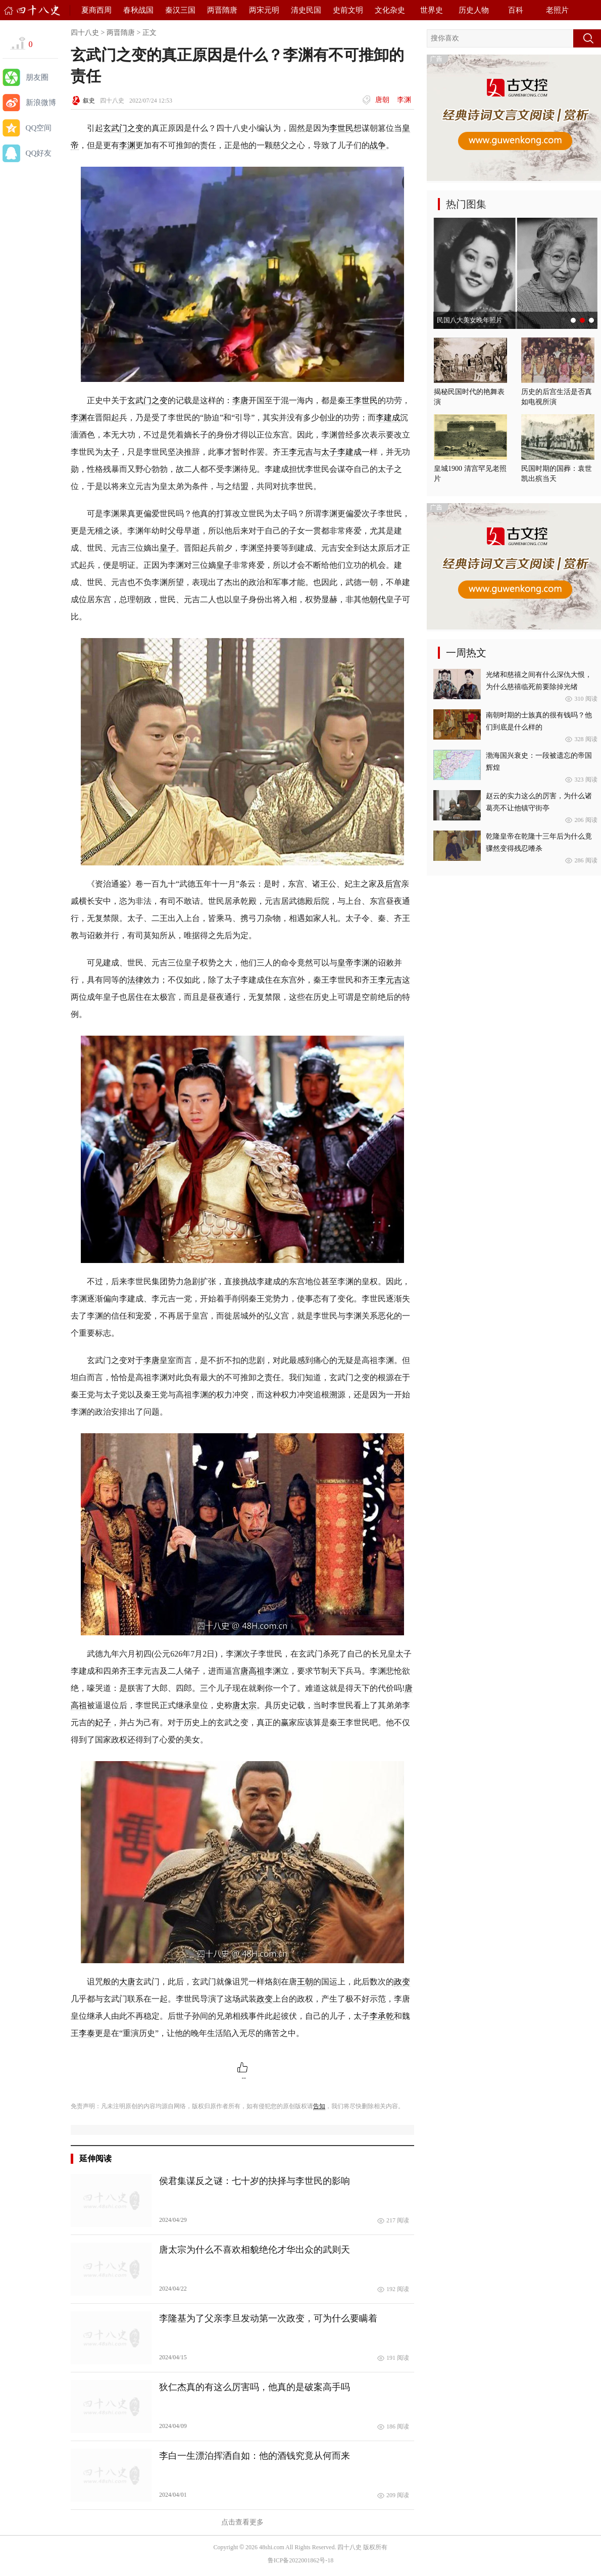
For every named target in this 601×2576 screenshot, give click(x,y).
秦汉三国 (180, 10)
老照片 (557, 10)
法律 (135, 980)
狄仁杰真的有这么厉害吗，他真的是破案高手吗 (254, 2387)
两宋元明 (264, 10)
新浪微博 (41, 103)
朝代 (378, 599)
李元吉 (301, 452)
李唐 (240, 400)
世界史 (431, 10)
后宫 (393, 884)
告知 (319, 2106)
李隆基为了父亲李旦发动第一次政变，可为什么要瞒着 (268, 2318)
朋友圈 (37, 77)
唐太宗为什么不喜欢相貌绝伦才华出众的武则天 (254, 2250)
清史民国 (306, 10)
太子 (111, 452)
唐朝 (382, 100)
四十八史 (85, 32)
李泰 (87, 2033)
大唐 (127, 1981)
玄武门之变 (123, 128)
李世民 (341, 128)
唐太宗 (244, 1705)
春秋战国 (138, 10)
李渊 (404, 100)
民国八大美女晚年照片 (470, 320)
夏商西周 (96, 10)
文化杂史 (390, 10)
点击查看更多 (242, 2522)
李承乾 (382, 2016)
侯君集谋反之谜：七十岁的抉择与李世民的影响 (254, 2181)
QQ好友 (39, 153)
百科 (515, 10)
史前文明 (348, 10)
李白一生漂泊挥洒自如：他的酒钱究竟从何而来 (254, 2456)
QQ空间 (39, 128)
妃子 (103, 1722)
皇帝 (345, 962)
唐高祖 (252, 1671)
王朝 (305, 1981)
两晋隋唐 (222, 10)
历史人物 (474, 10)
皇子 (168, 548)
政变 (402, 1981)
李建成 (388, 417)
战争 (378, 145)
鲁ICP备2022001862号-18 (301, 2560)
